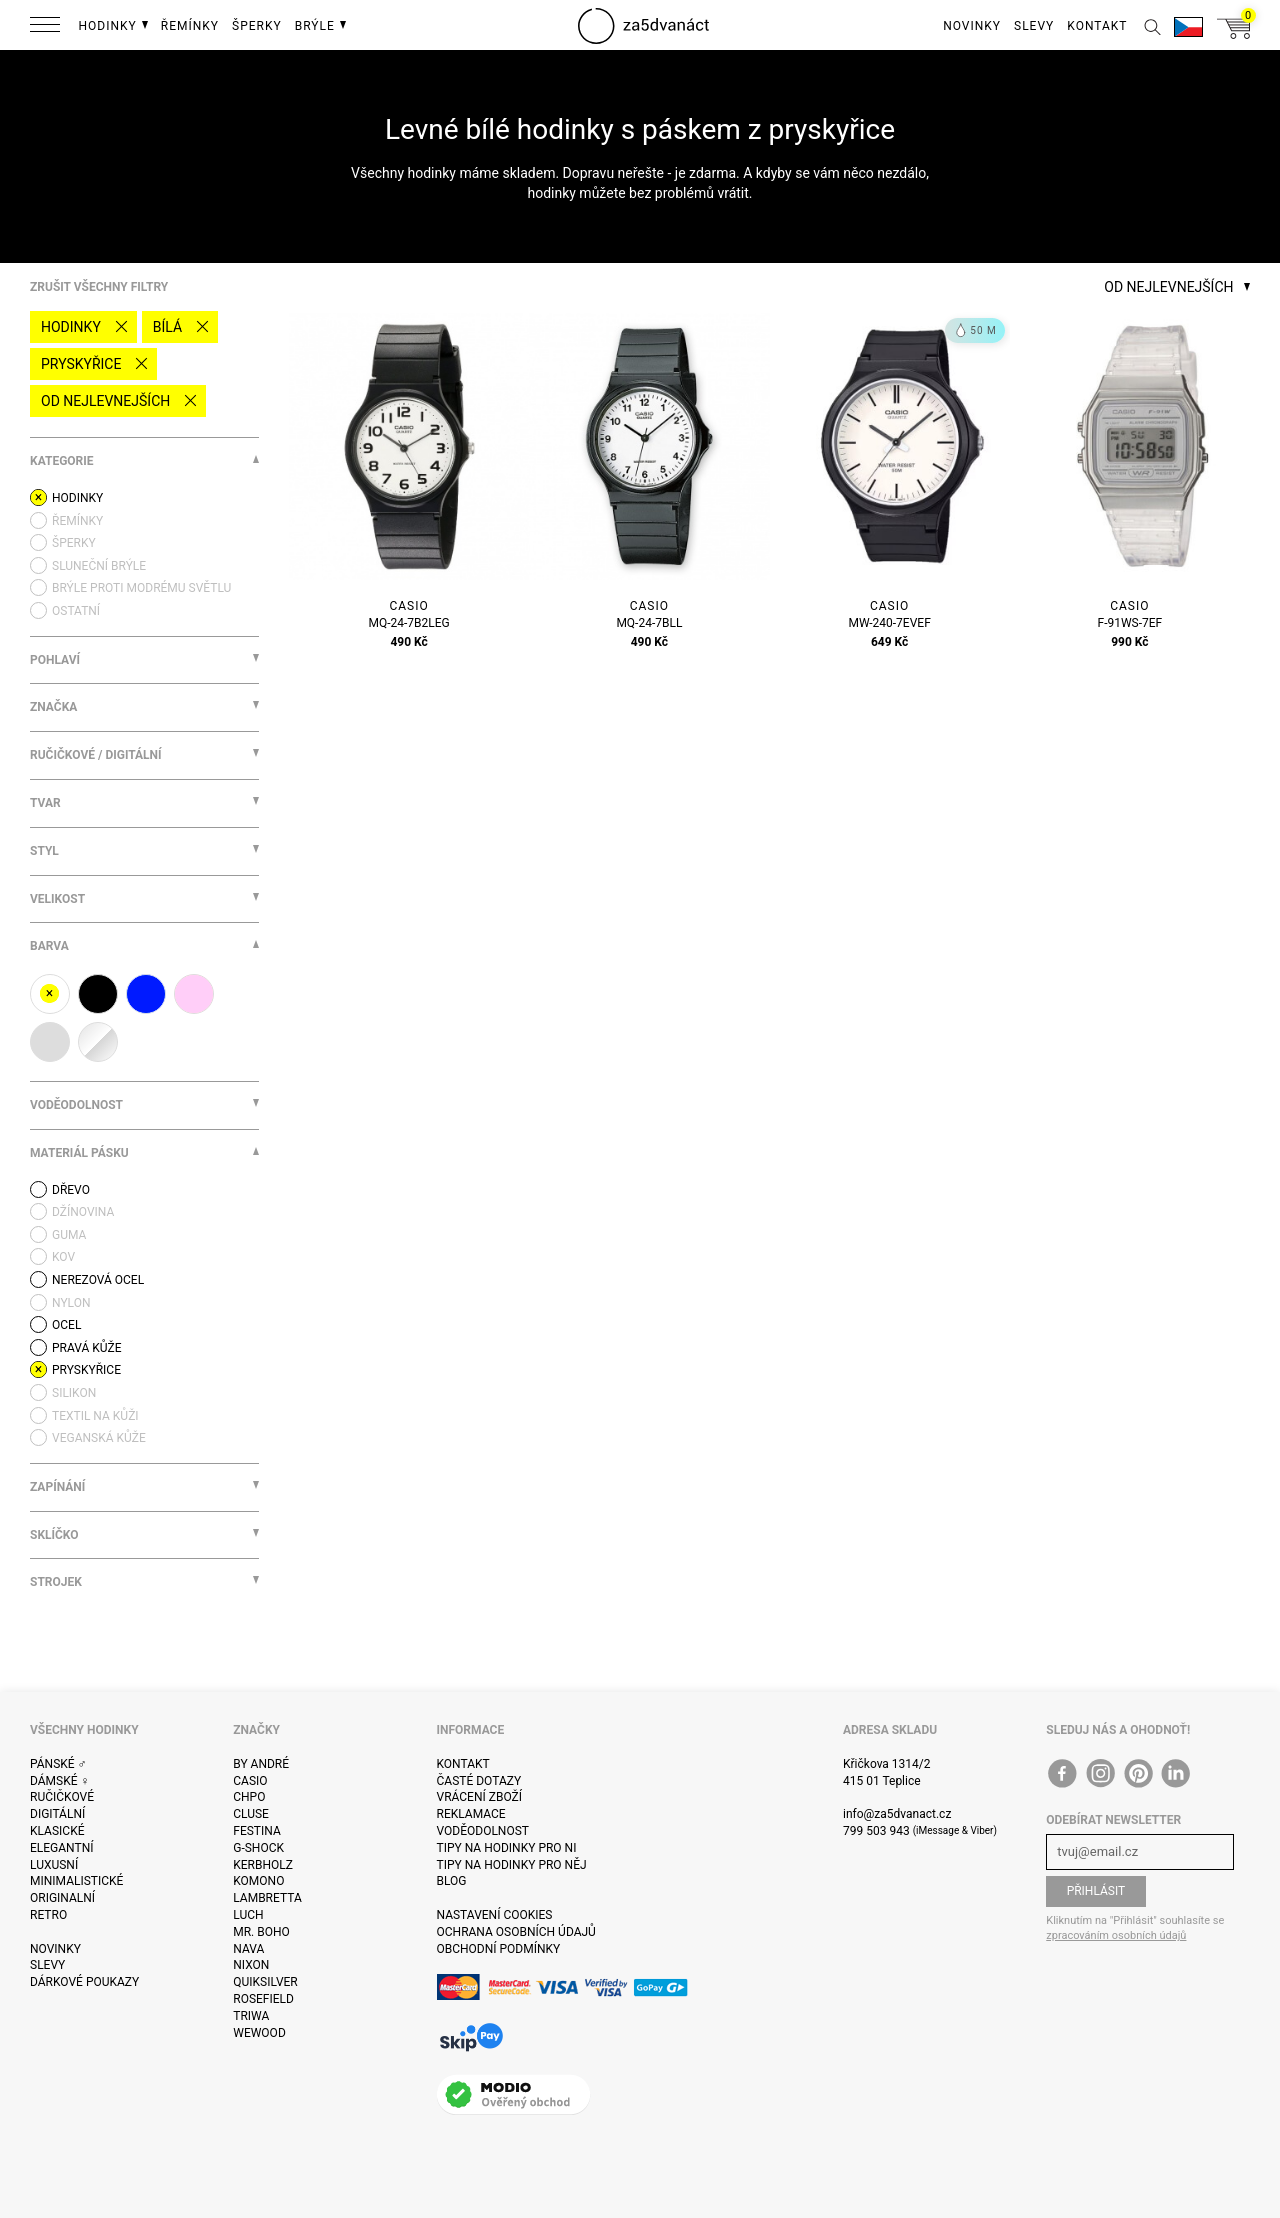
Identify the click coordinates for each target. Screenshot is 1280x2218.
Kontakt (463, 1764)
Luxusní (54, 1865)
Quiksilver (265, 1982)
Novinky (55, 1949)
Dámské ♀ (60, 1781)
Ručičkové (62, 1797)
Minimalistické (76, 1881)
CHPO (249, 1797)
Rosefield (263, 1999)
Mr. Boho (261, 1932)
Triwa (251, 2016)
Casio (250, 1781)
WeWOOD (259, 2033)
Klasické (57, 1831)
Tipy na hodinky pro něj (512, 1865)
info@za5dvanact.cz (897, 1814)
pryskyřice (81, 364)
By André (261, 1764)
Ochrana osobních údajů (516, 1932)
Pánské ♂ (58, 1764)
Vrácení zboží (479, 1797)
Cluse (251, 1814)
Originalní (62, 1898)
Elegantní (61, 1848)
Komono (258, 1881)
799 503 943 (876, 1831)
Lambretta (267, 1898)
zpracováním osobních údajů (1116, 1935)
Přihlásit (1096, 1891)
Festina (257, 1831)
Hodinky (71, 327)
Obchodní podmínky (499, 1949)
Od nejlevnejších (105, 401)
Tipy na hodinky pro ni (507, 1848)
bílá (167, 327)
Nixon (251, 1965)
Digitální (57, 1814)
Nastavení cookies (495, 1915)
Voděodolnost (483, 1831)
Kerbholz (263, 1865)
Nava (248, 1949)
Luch (248, 1915)
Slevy (47, 1965)
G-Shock (258, 1848)
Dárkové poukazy (84, 1982)
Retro (48, 1915)
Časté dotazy (479, 1781)
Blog (452, 1881)
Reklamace (471, 1814)
